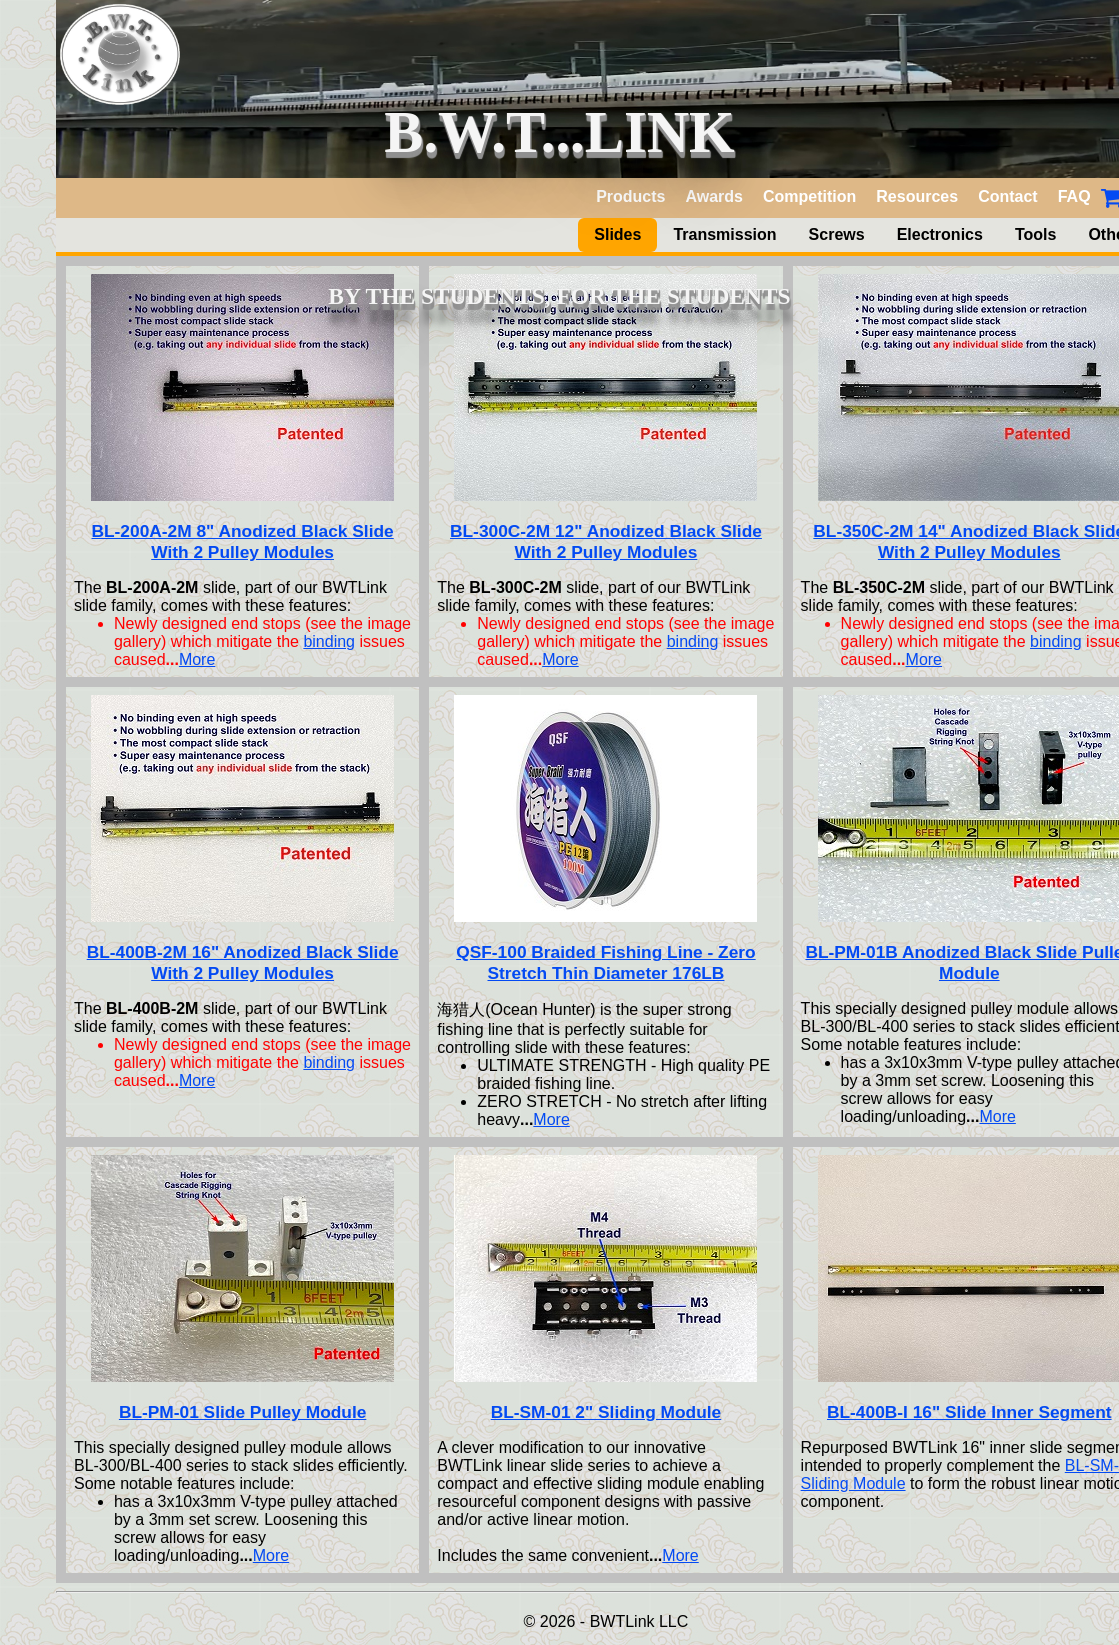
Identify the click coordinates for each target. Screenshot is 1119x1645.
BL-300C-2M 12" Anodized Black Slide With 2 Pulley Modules (606, 541)
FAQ (1074, 196)
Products (630, 196)
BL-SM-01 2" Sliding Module (606, 1412)
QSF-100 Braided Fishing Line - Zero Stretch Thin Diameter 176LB (605, 962)
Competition (809, 196)
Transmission (724, 234)
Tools (1035, 234)
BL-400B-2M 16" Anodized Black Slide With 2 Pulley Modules (243, 962)
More (197, 659)
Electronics (940, 234)
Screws (837, 234)
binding (329, 641)
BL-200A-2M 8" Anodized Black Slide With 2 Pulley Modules (243, 541)
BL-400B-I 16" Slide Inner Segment (969, 1412)
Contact (1008, 196)
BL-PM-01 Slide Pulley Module (242, 1412)
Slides (617, 234)
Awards (714, 196)
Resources (917, 196)
